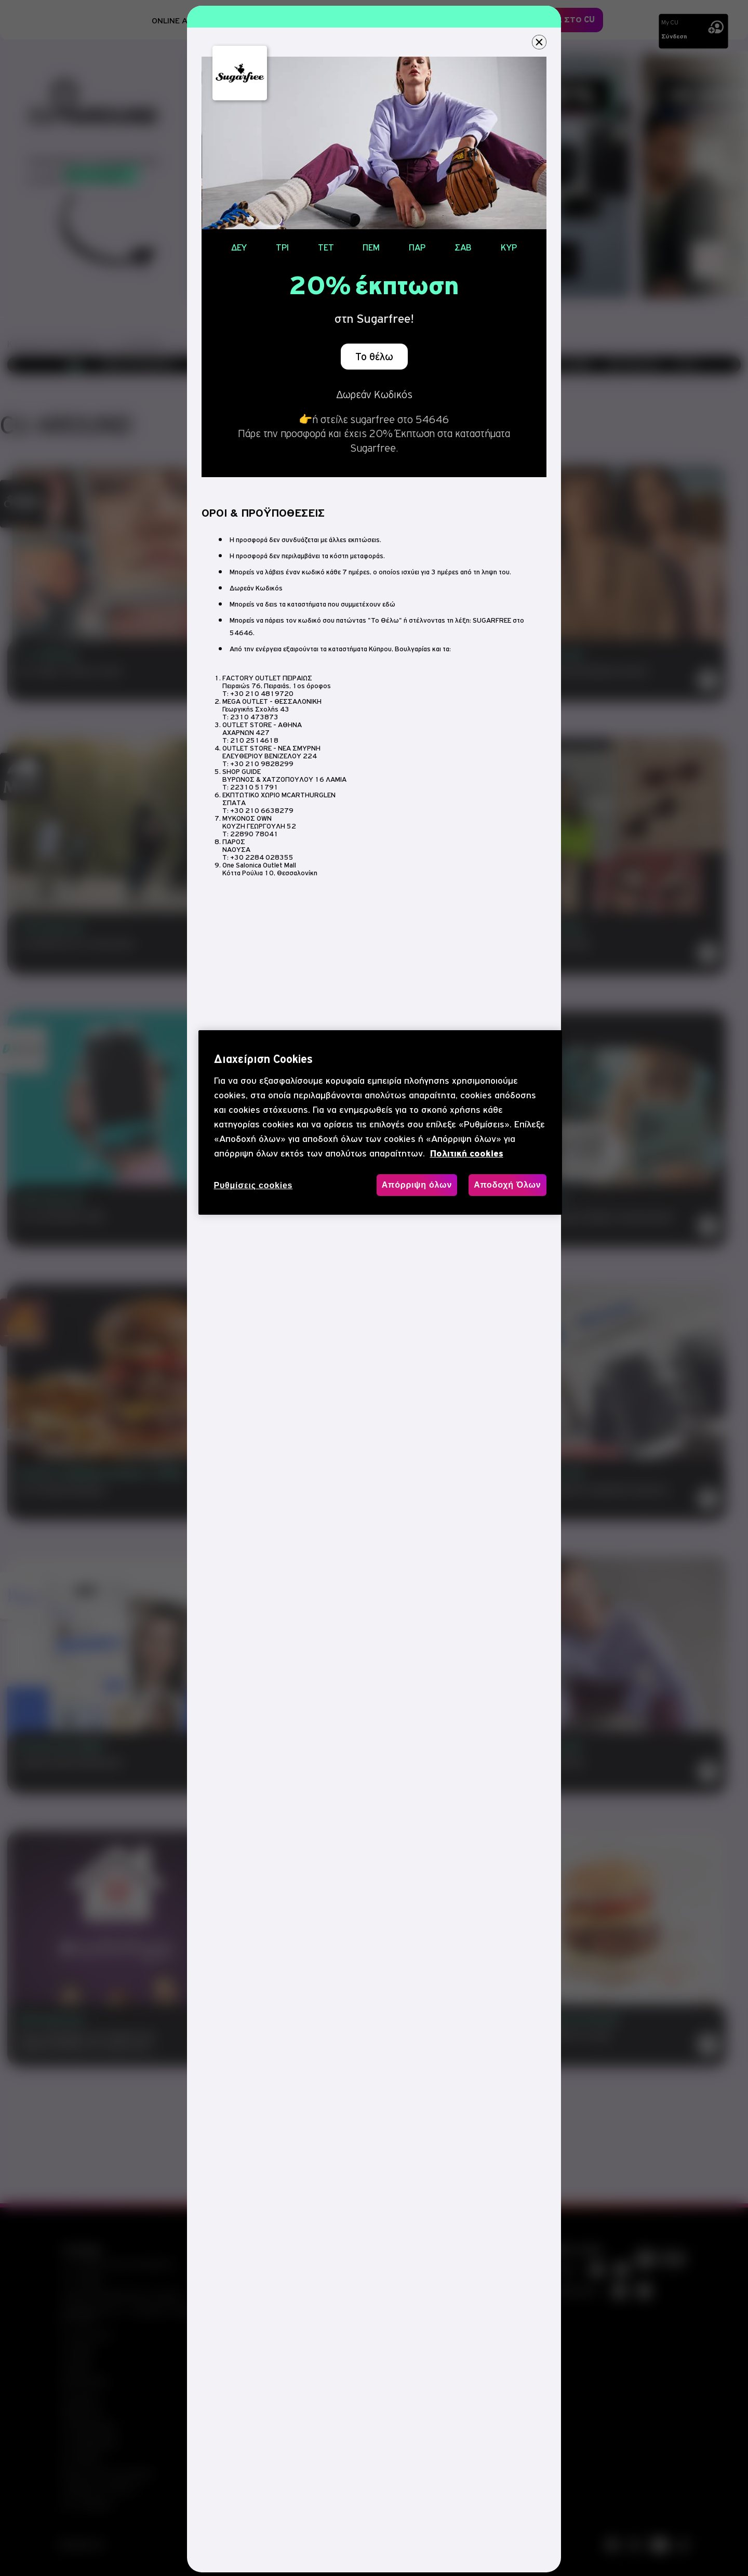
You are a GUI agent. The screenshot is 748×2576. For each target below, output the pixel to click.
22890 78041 (254, 834)
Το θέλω (374, 356)
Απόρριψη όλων (417, 1184)
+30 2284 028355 (261, 857)
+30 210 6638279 (261, 810)
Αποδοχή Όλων (507, 1184)
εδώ (388, 604)
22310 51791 (254, 787)
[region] (380, 1122)
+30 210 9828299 (261, 764)
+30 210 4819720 (261, 694)
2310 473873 (254, 717)
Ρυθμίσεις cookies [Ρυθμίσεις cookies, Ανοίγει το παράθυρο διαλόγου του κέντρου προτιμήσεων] (253, 1185)
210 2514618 (254, 740)
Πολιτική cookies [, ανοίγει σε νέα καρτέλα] (466, 1154)
